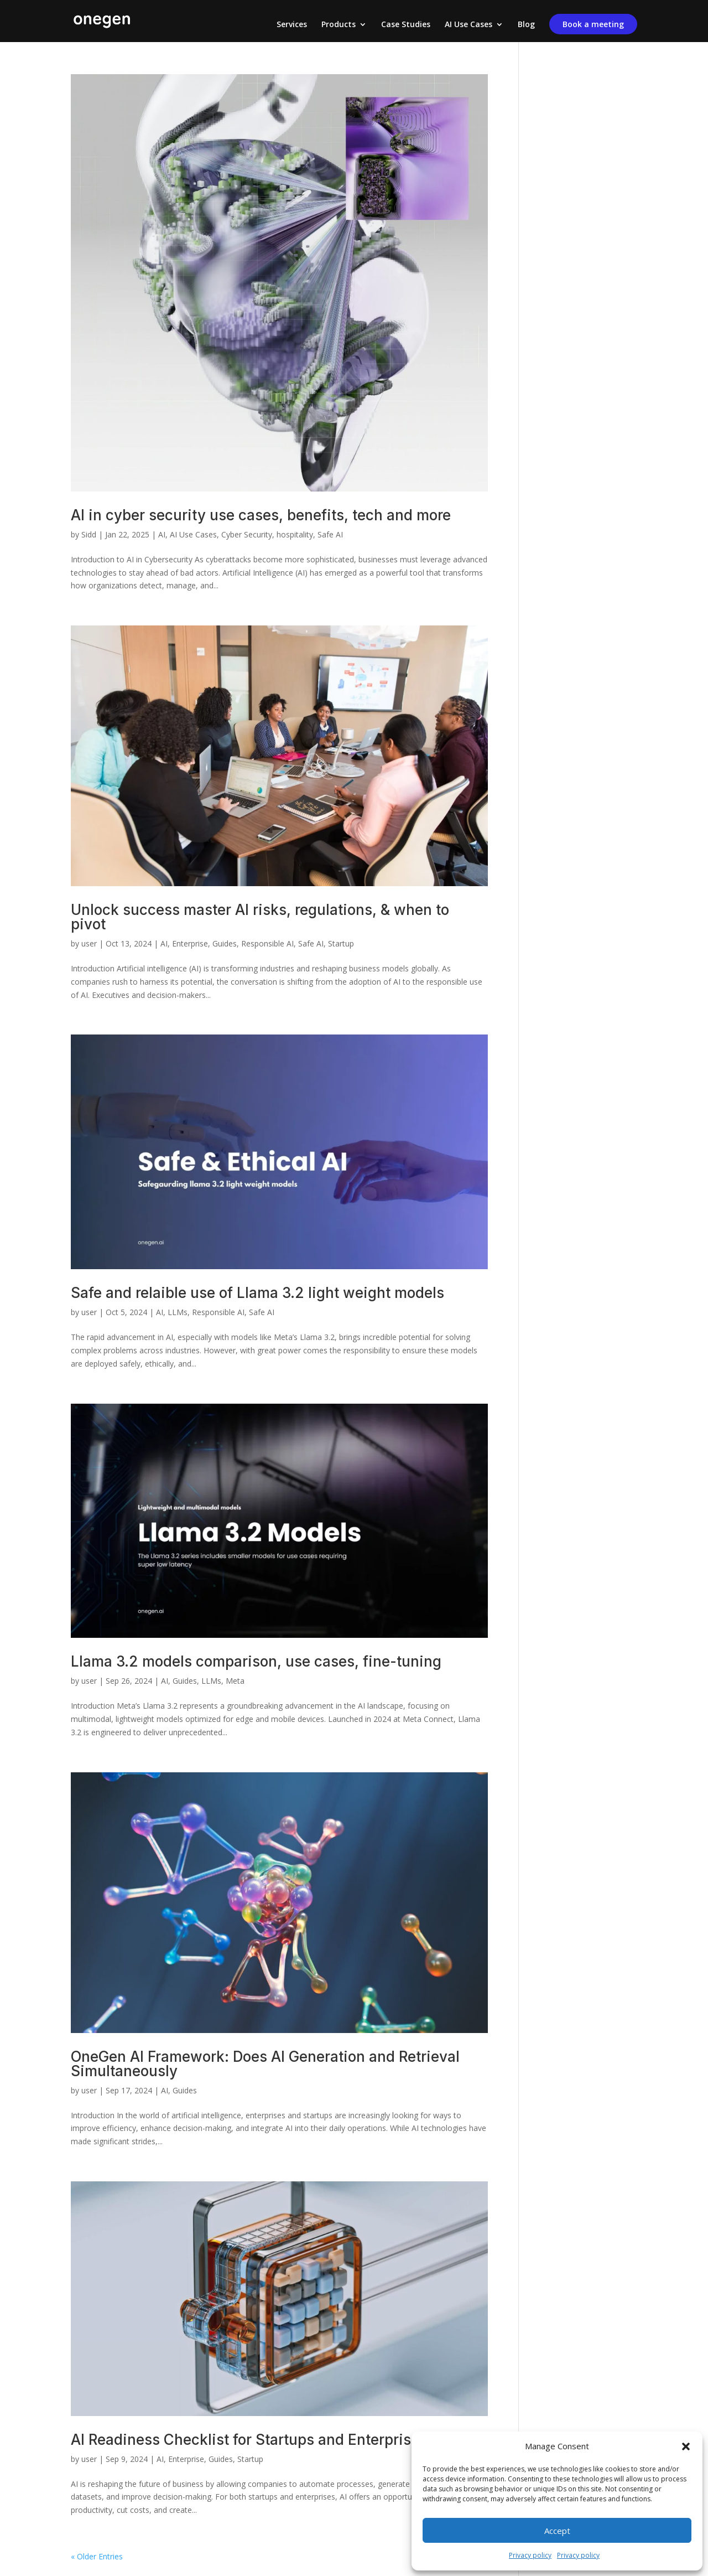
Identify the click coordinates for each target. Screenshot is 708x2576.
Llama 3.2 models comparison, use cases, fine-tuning (256, 1661)
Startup (341, 943)
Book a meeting (593, 24)
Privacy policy (530, 2555)
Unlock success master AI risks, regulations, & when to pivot (260, 917)
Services (292, 24)
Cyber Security (246, 534)
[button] (685, 2446)
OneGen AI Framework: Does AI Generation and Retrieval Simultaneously (265, 2064)
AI (161, 534)
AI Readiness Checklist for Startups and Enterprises (249, 2439)
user (89, 943)
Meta (235, 1680)
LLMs (178, 1312)
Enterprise (190, 943)
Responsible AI (267, 943)
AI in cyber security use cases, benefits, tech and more (261, 515)
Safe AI (330, 534)
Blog (526, 24)
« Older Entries (97, 2556)
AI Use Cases (468, 24)
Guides (224, 943)
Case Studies (405, 24)
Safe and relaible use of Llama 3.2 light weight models (257, 1292)
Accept (557, 2530)
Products (338, 24)
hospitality (295, 534)
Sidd (88, 534)
